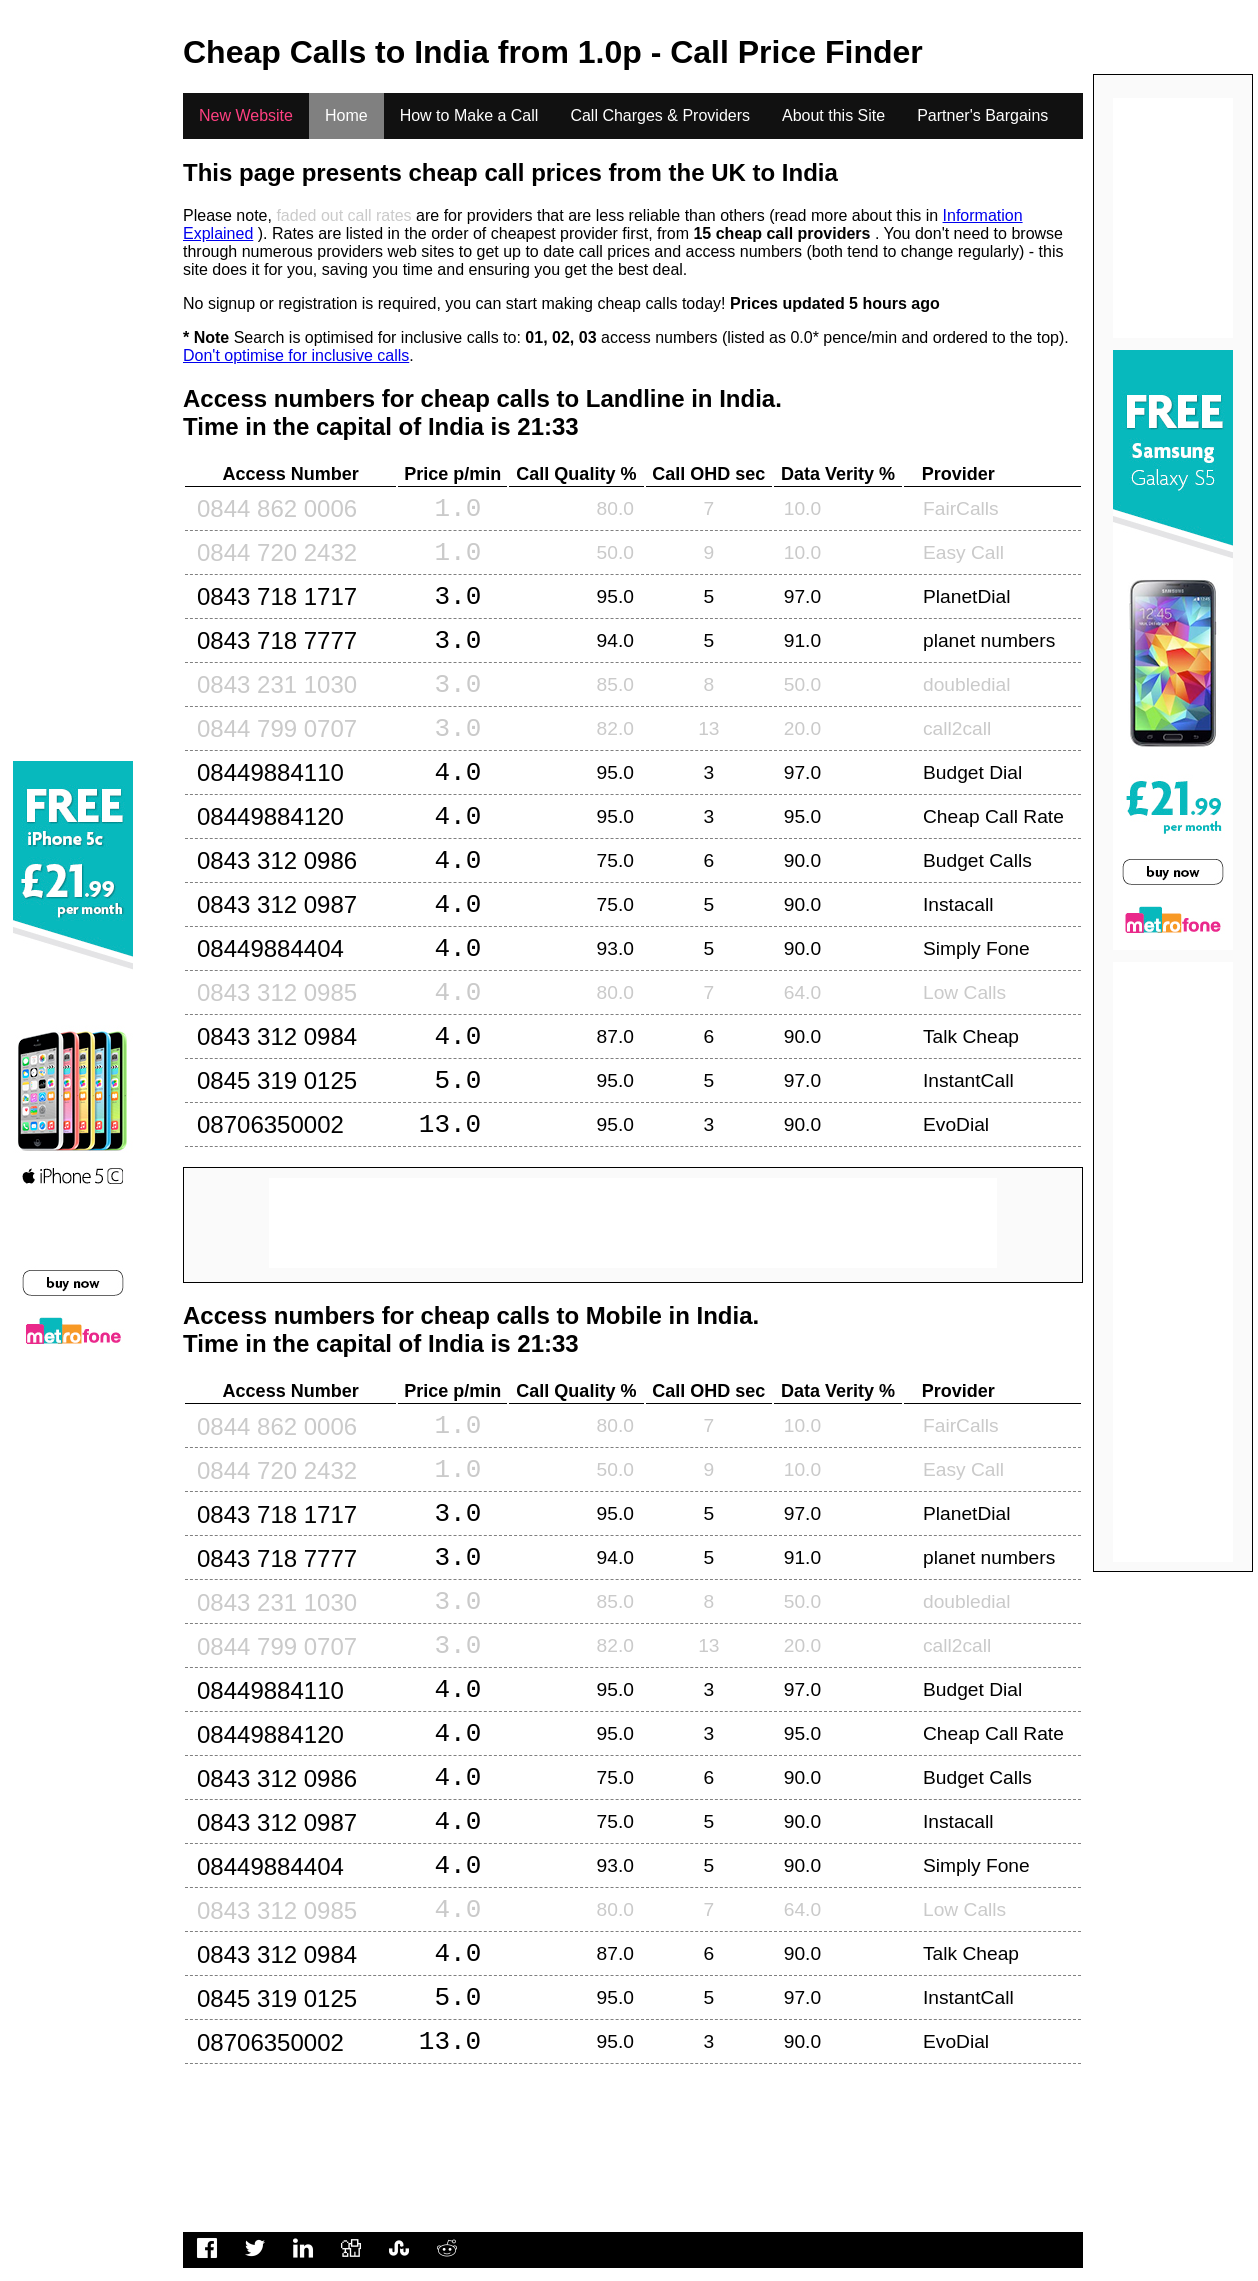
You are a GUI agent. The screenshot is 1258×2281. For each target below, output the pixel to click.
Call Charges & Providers (660, 115)
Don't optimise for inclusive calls (296, 355)
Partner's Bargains (982, 115)
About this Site (833, 115)
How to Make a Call (469, 115)
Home (346, 115)
